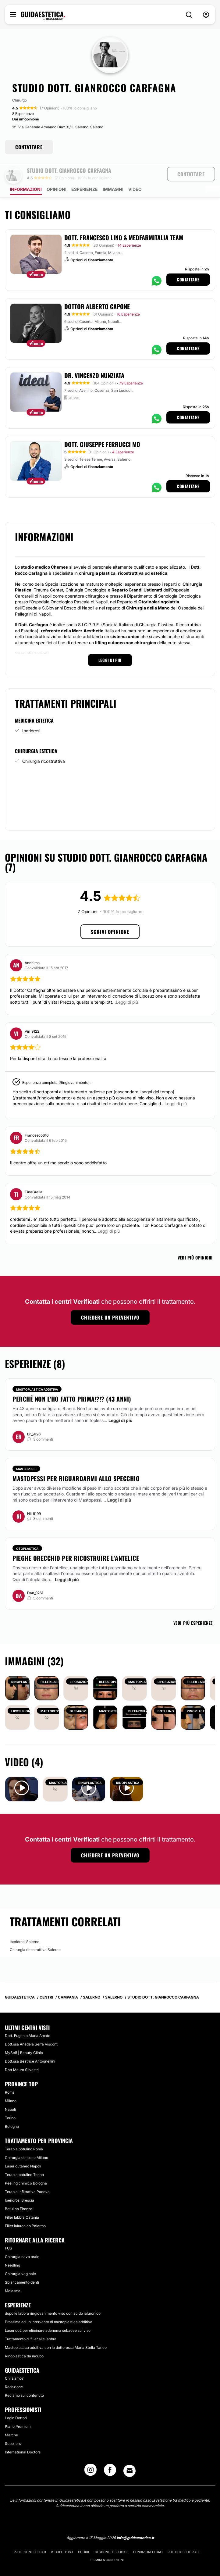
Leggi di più (120, 1403)
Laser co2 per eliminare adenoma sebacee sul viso (47, 2313)
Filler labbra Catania (22, 2200)
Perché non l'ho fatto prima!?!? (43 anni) (71, 1381)
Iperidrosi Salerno (24, 1924)
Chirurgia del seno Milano (26, 2140)
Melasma (12, 2273)
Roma (10, 2075)
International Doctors (23, 2435)
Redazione (14, 2369)
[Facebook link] (110, 2455)
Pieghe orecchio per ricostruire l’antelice (75, 1540)
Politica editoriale (184, 2535)
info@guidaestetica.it (135, 2520)
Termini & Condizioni (107, 2543)
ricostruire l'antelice (48, 1550)
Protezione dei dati (30, 2535)
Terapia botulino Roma (24, 2132)
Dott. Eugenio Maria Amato (27, 2018)
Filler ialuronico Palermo (25, 2208)
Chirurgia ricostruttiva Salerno (35, 1932)
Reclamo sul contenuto (24, 2378)
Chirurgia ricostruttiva (43, 744)
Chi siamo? (14, 2361)
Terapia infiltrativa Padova (27, 2174)
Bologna (12, 2109)
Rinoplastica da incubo (24, 2339)
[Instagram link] (90, 2455)
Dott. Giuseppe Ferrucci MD (102, 427)
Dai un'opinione (25, 119)
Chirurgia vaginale (20, 2256)
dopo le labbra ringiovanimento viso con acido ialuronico (53, 2296)
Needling (12, 2248)
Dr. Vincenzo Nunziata (94, 358)
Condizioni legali (148, 2535)
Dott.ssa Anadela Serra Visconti (32, 2027)
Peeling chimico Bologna (26, 2166)
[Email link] (129, 2454)
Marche (11, 2418)
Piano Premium (17, 2409)
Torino (10, 2101)
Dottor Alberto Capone (97, 289)
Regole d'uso (62, 2535)
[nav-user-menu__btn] (205, 14)
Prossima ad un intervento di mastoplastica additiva (48, 2305)
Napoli (10, 2092)
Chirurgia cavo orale (22, 2239)
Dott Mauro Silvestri (22, 2052)
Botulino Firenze (18, 2191)
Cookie (84, 2535)
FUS (8, 2231)
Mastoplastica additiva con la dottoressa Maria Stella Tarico (56, 2330)
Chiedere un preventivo (110, 1300)
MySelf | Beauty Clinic (24, 2035)
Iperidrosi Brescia (19, 2183)
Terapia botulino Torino (24, 2157)
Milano (10, 2083)
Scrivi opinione (110, 914)
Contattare (188, 262)
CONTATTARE (29, 147)
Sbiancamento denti (22, 2265)
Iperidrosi (31, 713)
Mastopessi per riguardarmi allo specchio (76, 1461)
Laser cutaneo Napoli (23, 2149)
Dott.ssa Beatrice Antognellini (30, 2044)
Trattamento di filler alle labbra (30, 2322)
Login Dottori (16, 2401)
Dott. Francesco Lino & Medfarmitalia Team (123, 220)
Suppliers (13, 2426)
